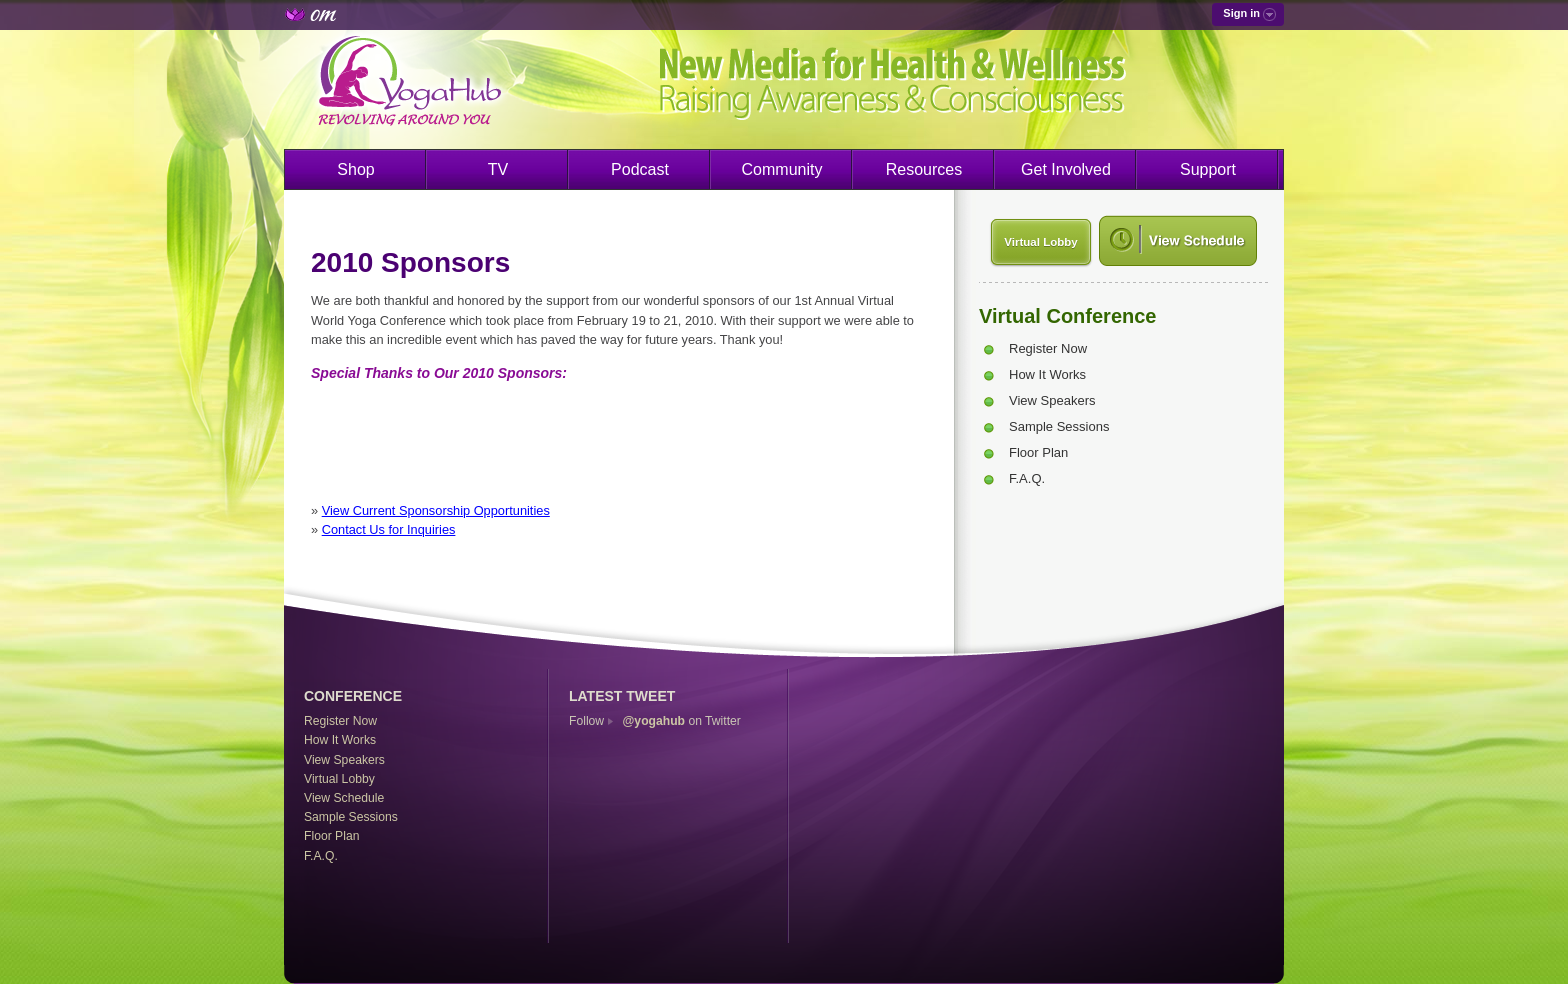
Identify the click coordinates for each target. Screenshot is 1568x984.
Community (782, 169)
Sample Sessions (1059, 426)
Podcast (640, 169)
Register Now (1048, 348)
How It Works (1047, 374)
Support (1208, 169)
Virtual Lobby (1040, 242)
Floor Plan (1038, 452)
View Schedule (344, 798)
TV (498, 169)
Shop (355, 169)
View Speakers (1052, 400)
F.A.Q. (1027, 478)
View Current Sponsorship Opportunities (436, 510)
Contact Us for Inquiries (389, 529)
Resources (924, 169)
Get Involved (1066, 169)
